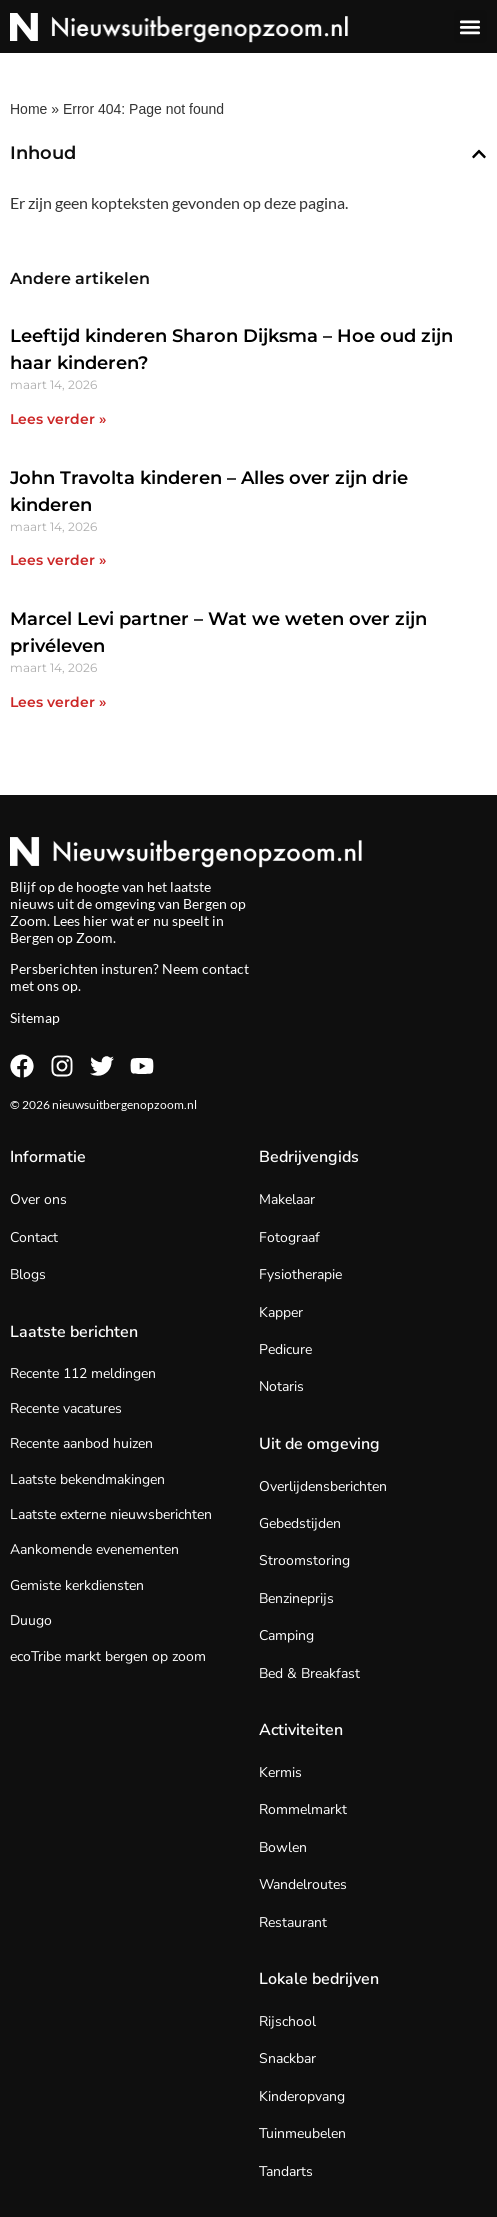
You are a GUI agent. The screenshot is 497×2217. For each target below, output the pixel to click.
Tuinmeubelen (302, 2133)
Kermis (280, 1772)
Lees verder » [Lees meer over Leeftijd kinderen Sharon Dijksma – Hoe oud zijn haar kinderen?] (58, 419)
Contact (34, 1237)
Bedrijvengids (309, 1157)
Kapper (281, 1312)
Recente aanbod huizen (81, 1443)
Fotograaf (289, 1237)
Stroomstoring (304, 1560)
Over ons (38, 1199)
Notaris (281, 1386)
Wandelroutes (303, 1884)
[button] (470, 26)
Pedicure (285, 1349)
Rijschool (287, 2021)
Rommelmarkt (303, 1809)
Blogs (28, 1274)
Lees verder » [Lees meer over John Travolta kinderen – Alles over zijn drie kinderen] (58, 560)
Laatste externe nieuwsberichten (111, 1514)
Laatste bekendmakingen (87, 1479)
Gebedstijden (300, 1523)
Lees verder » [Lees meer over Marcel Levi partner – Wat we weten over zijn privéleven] (58, 702)
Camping (286, 1635)
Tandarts (286, 2171)
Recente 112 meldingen (83, 1373)
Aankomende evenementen (94, 1549)
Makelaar (287, 1199)
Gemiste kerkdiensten (77, 1585)
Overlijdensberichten (323, 1486)
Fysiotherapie (300, 1274)
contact (225, 968)
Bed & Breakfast (309, 1673)
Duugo (31, 1620)
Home (28, 109)
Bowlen (283, 1847)
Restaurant (293, 1922)
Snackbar (287, 2058)
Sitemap (35, 1017)
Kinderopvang (302, 2096)
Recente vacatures (66, 1408)
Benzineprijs (296, 1598)
